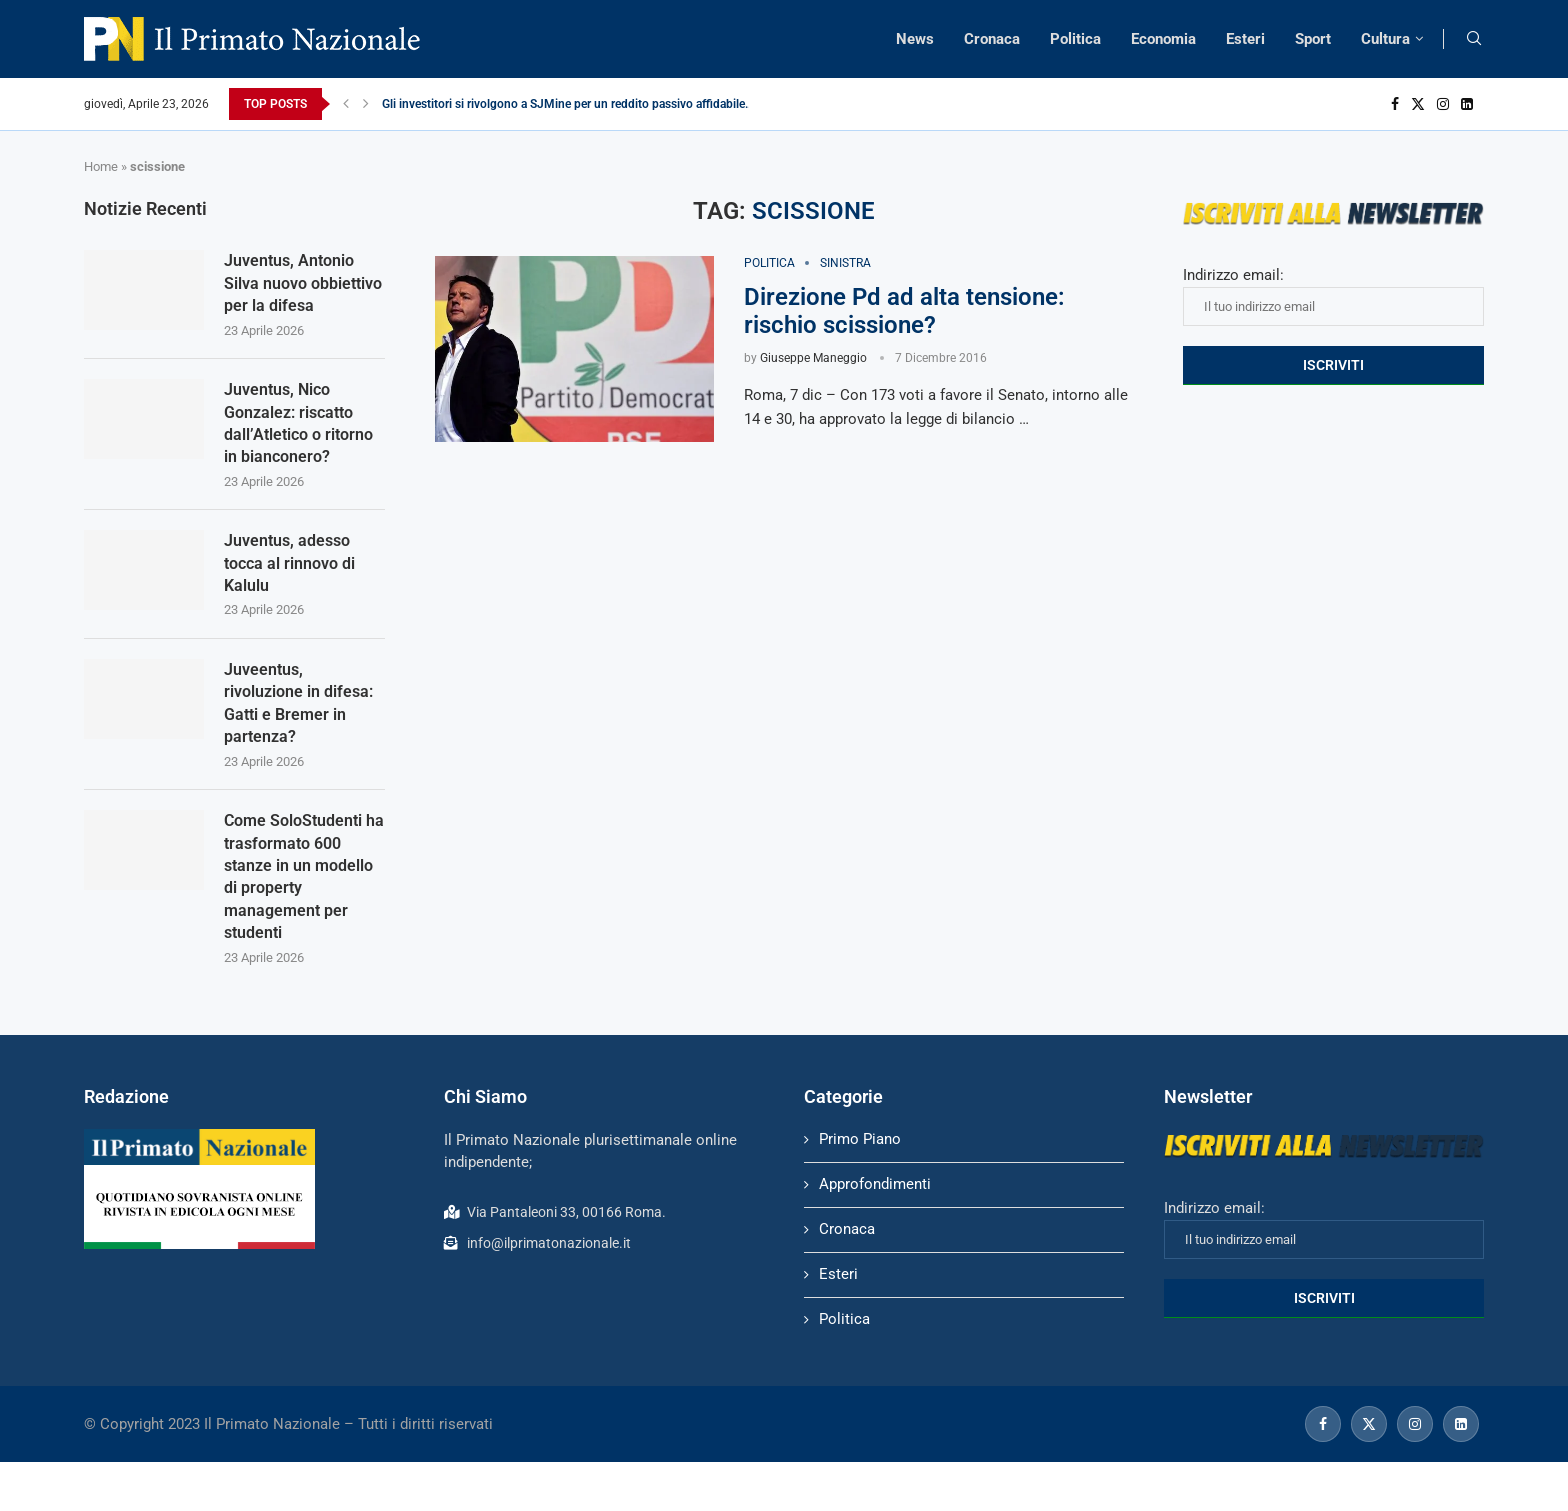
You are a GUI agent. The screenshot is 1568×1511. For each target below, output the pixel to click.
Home (101, 166)
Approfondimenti (875, 1184)
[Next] (366, 104)
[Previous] (346, 104)
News (915, 39)
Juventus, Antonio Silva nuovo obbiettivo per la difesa (303, 283)
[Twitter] (1418, 104)
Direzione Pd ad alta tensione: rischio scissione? (904, 311)
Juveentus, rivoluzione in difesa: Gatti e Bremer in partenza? (298, 703)
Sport (1313, 39)
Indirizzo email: (1333, 296)
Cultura (1385, 39)
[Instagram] (1443, 104)
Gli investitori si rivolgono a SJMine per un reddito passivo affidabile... (568, 104)
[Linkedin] (1467, 104)
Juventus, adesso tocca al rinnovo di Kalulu (289, 563)
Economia (1163, 39)
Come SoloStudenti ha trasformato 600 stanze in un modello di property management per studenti (304, 876)
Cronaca (992, 39)
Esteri (1245, 39)
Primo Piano (860, 1139)
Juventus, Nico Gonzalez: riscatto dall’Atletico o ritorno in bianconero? (298, 423)
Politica (1075, 39)
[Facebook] (1395, 104)
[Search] (1474, 39)
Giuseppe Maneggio (813, 358)
